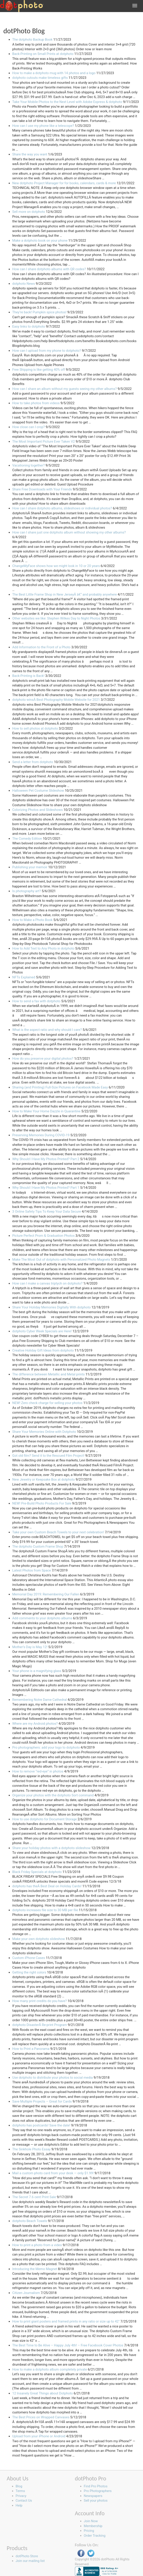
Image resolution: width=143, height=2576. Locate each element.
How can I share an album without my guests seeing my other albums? (64, 389)
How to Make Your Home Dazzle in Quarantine (46, 1111)
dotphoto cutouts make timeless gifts (40, 78)
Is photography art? (26, 891)
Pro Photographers (98, 2491)
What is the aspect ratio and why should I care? (47, 1030)
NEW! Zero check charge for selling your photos (47, 1403)
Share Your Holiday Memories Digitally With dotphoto (51, 1307)
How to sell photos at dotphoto (35, 728)
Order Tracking (94, 2536)
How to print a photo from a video (37, 2245)
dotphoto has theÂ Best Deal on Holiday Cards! (47, 1886)
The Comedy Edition (27, 839)
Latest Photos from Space (31, 1570)
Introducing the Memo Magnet (34, 2269)
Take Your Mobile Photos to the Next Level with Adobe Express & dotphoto (67, 102)
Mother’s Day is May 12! (29, 1647)
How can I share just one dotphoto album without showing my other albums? (69, 532)
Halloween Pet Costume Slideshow (38, 791)
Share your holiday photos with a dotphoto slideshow (51, 1848)
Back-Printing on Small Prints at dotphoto (42, 54)
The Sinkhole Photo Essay (31, 2149)
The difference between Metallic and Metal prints (48, 1374)
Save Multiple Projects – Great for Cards (42, 2101)
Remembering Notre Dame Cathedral (39, 1700)
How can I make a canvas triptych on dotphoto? (47, 1283)
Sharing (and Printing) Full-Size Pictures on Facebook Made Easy (60, 1087)
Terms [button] (20, 2491)
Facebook (81, 2553)
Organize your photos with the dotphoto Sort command (53, 1795)
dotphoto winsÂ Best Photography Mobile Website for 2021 (56, 700)
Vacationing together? (28, 465)
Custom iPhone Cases (28, 1958)
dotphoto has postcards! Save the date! (41, 2125)
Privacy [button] (21, 2496)
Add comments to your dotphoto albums (42, 1618)
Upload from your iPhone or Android (38, 2436)
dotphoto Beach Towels (29, 2221)
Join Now (91, 2521)
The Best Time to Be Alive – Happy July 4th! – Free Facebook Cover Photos (67, 2345)
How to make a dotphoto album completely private (49, 2369)
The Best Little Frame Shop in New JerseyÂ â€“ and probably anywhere (64, 594)
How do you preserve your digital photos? (42, 1059)
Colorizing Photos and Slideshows (37, 810)
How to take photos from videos (36, 403)
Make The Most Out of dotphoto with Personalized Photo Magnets (61, 1260)
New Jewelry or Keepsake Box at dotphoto (43, 1479)
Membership (93, 2526)
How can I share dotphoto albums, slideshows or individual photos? (62, 508)
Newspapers (93, 2496)
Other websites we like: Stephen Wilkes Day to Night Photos (56, 618)
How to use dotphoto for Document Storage (44, 1819)
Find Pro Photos (95, 2486)
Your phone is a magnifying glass (36, 1671)
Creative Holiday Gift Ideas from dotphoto (43, 1350)
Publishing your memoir (29, 867)
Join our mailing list (30, 2561)
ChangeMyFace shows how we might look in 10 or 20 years (56, 566)
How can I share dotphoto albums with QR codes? (49, 269)
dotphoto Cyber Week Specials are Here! (42, 1331)
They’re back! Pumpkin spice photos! (39, 312)
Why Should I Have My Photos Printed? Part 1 (45, 1188)
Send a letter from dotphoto (32, 762)
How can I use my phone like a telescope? (43, 126)
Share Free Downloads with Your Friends (42, 489)
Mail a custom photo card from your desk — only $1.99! (53, 2173)
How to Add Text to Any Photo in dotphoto (43, 948)
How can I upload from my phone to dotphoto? (46, 351)
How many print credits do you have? (39, 2001)
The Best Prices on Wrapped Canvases (40, 2417)
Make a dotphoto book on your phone (39, 241)
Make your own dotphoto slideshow (38, 1939)
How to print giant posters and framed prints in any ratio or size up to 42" (66, 2321)
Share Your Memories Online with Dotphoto (44, 1432)
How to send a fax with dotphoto (36, 1001)
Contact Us (24, 2501)
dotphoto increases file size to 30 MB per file (45, 1910)
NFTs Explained (23, 977)
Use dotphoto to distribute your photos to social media (52, 2078)
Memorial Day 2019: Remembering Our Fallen (45, 1594)
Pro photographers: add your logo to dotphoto (46, 1747)
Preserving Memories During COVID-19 (40, 1135)
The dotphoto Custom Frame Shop (37, 1546)
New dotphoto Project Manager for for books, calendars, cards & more (64, 183)
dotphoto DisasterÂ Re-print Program (39, 2025)
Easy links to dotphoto (28, 326)
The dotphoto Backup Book (32, 40)
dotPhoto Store (27, 2556)
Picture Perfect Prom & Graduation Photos (43, 1236)
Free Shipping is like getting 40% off (38, 370)
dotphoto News (23, 284)
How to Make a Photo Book (32, 920)
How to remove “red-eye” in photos (37, 1771)
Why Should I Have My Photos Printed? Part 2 (45, 1159)
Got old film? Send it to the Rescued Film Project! (48, 1456)
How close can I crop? (28, 427)
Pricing (89, 2531)
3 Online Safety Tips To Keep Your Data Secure (46, 1212)
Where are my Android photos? (35, 1724)
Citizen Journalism (26, 2293)
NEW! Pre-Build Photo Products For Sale (41, 1503)
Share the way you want (29, 154)
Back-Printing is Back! (28, 676)
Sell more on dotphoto (28, 212)
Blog (19, 2486)
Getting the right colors (29, 1972)
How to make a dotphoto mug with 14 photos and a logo (53, 73)
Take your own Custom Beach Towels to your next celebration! (58, 1532)
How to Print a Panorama (30, 2049)
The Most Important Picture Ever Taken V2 (43, 441)
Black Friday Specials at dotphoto (37, 1872)
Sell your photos (96, 2501)
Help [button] (19, 2505)
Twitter (90, 2553)
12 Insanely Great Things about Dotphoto (42, 2393)
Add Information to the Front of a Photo (41, 647)
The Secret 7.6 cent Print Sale (34, 2197)
